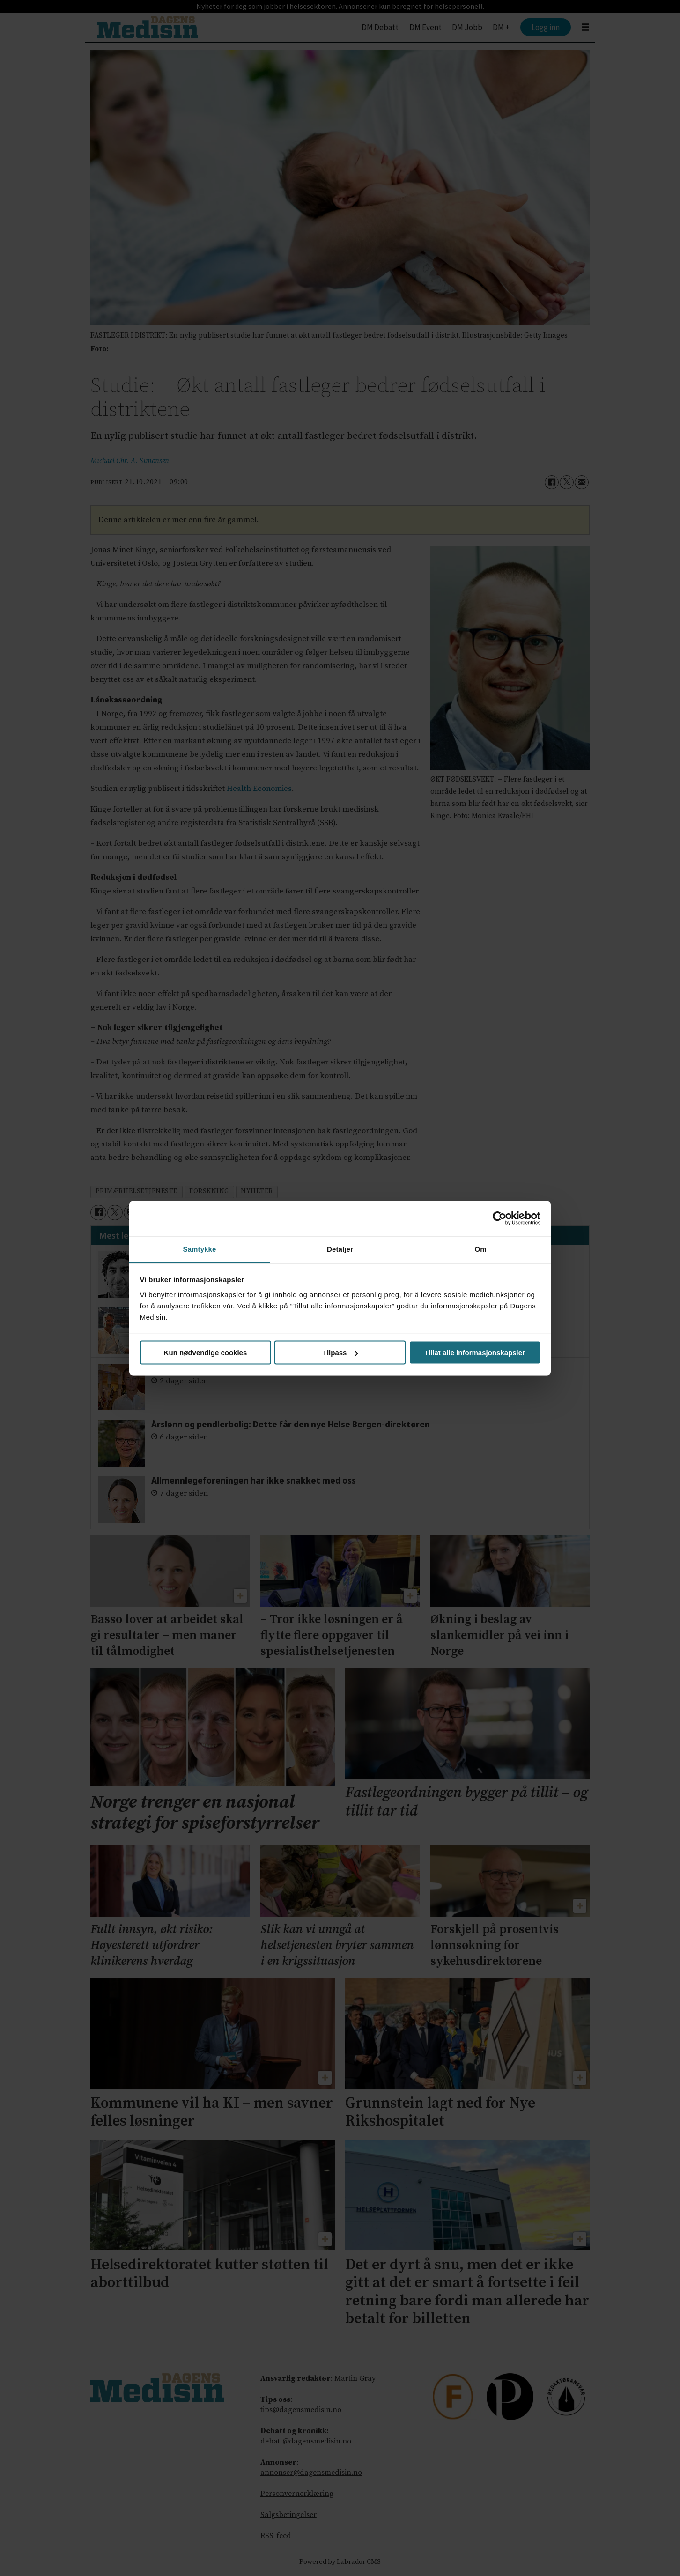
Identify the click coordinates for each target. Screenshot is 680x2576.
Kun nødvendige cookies (205, 1353)
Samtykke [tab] (199, 1249)
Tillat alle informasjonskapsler (474, 1353)
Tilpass (340, 1353)
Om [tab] (480, 1249)
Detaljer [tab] (340, 1249)
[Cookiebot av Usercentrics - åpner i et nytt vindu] (499, 1218)
